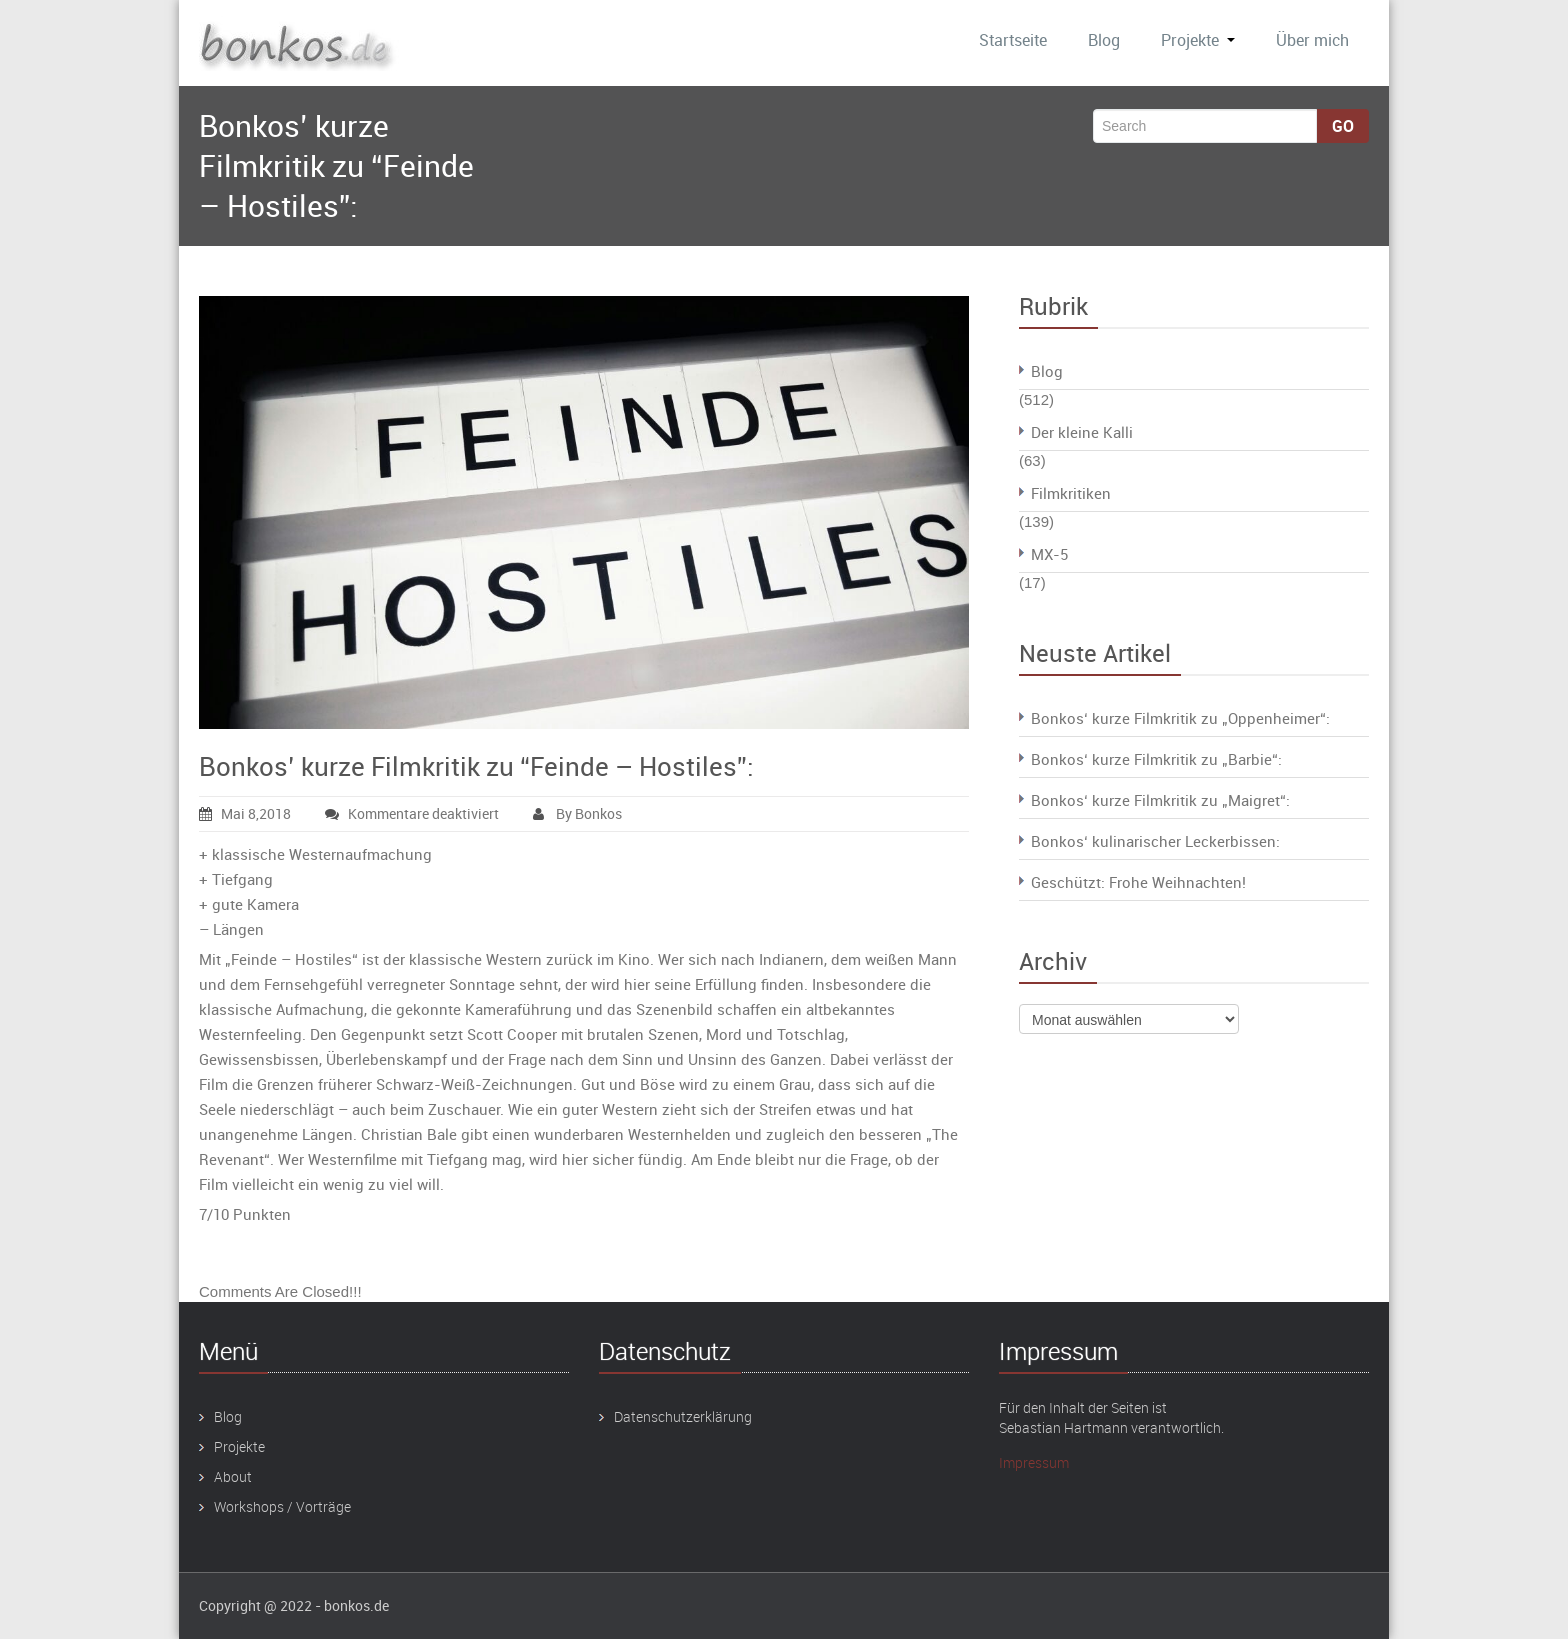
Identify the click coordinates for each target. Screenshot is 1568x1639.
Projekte (1198, 40)
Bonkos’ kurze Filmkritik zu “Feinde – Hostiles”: (476, 766)
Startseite (1013, 40)
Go (1343, 126)
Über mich (1312, 40)
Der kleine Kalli (1082, 432)
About (233, 1476)
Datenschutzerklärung (683, 1416)
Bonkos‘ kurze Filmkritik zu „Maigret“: (1160, 800)
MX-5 (1049, 554)
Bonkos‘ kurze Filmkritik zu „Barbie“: (1156, 759)
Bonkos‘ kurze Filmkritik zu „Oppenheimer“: (1180, 718)
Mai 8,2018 (245, 813)
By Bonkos (577, 813)
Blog (1104, 40)
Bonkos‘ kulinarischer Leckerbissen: (1155, 841)
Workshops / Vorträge (282, 1506)
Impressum (1034, 1462)
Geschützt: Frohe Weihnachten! (1138, 882)
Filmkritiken (1071, 493)
